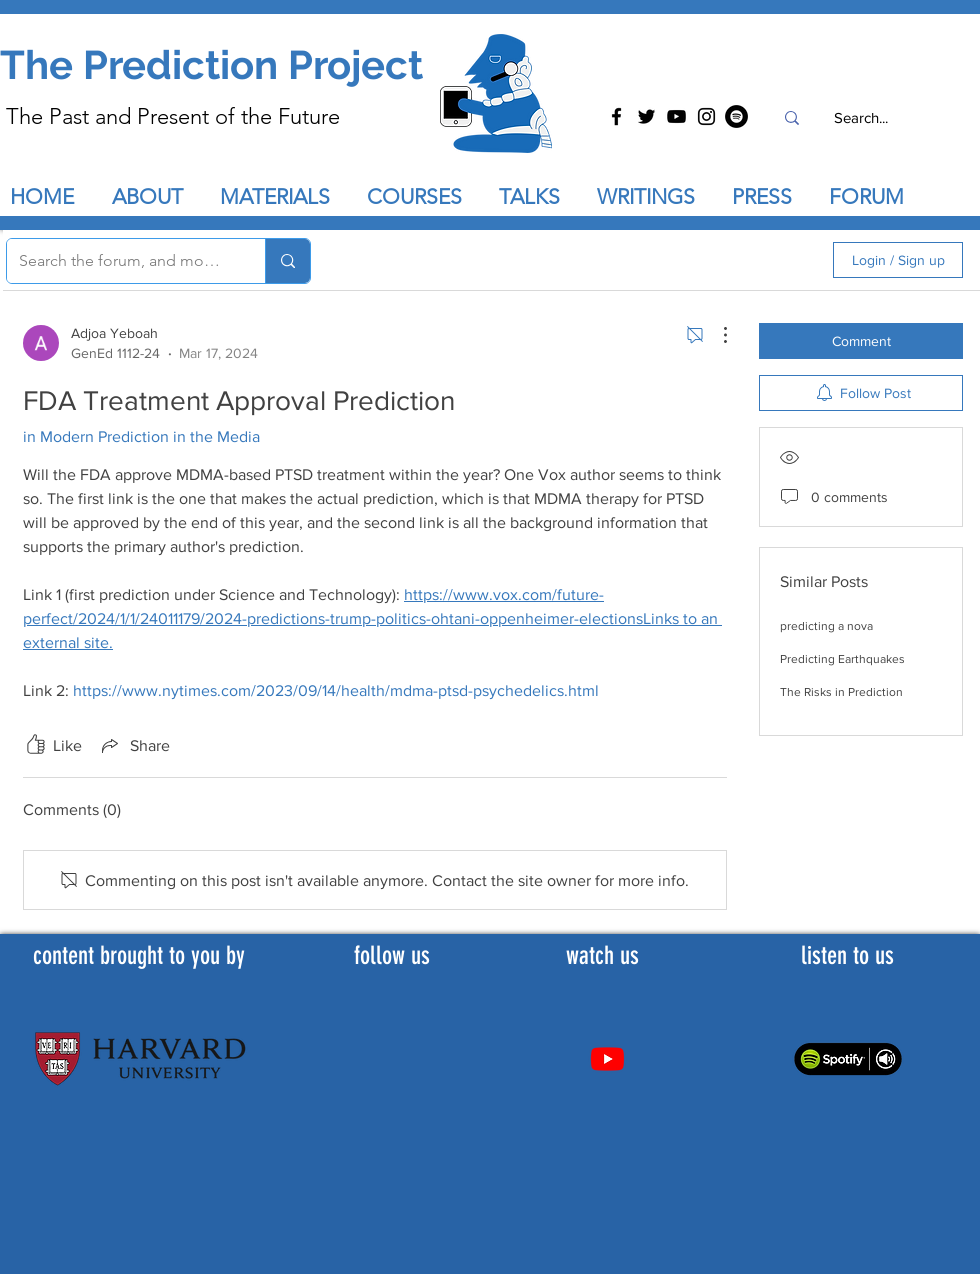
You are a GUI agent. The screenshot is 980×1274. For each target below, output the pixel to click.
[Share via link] (134, 745)
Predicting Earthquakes (842, 659)
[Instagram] (706, 116)
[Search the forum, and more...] (121, 261)
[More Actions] (715, 335)
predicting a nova (826, 626)
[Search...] (860, 117)
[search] (711, 260)
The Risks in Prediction (841, 692)
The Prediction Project (211, 64)
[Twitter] (646, 116)
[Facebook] (616, 116)
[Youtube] (607, 1058)
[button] (538, 197)
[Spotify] (736, 116)
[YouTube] (676, 116)
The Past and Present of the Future (173, 116)
